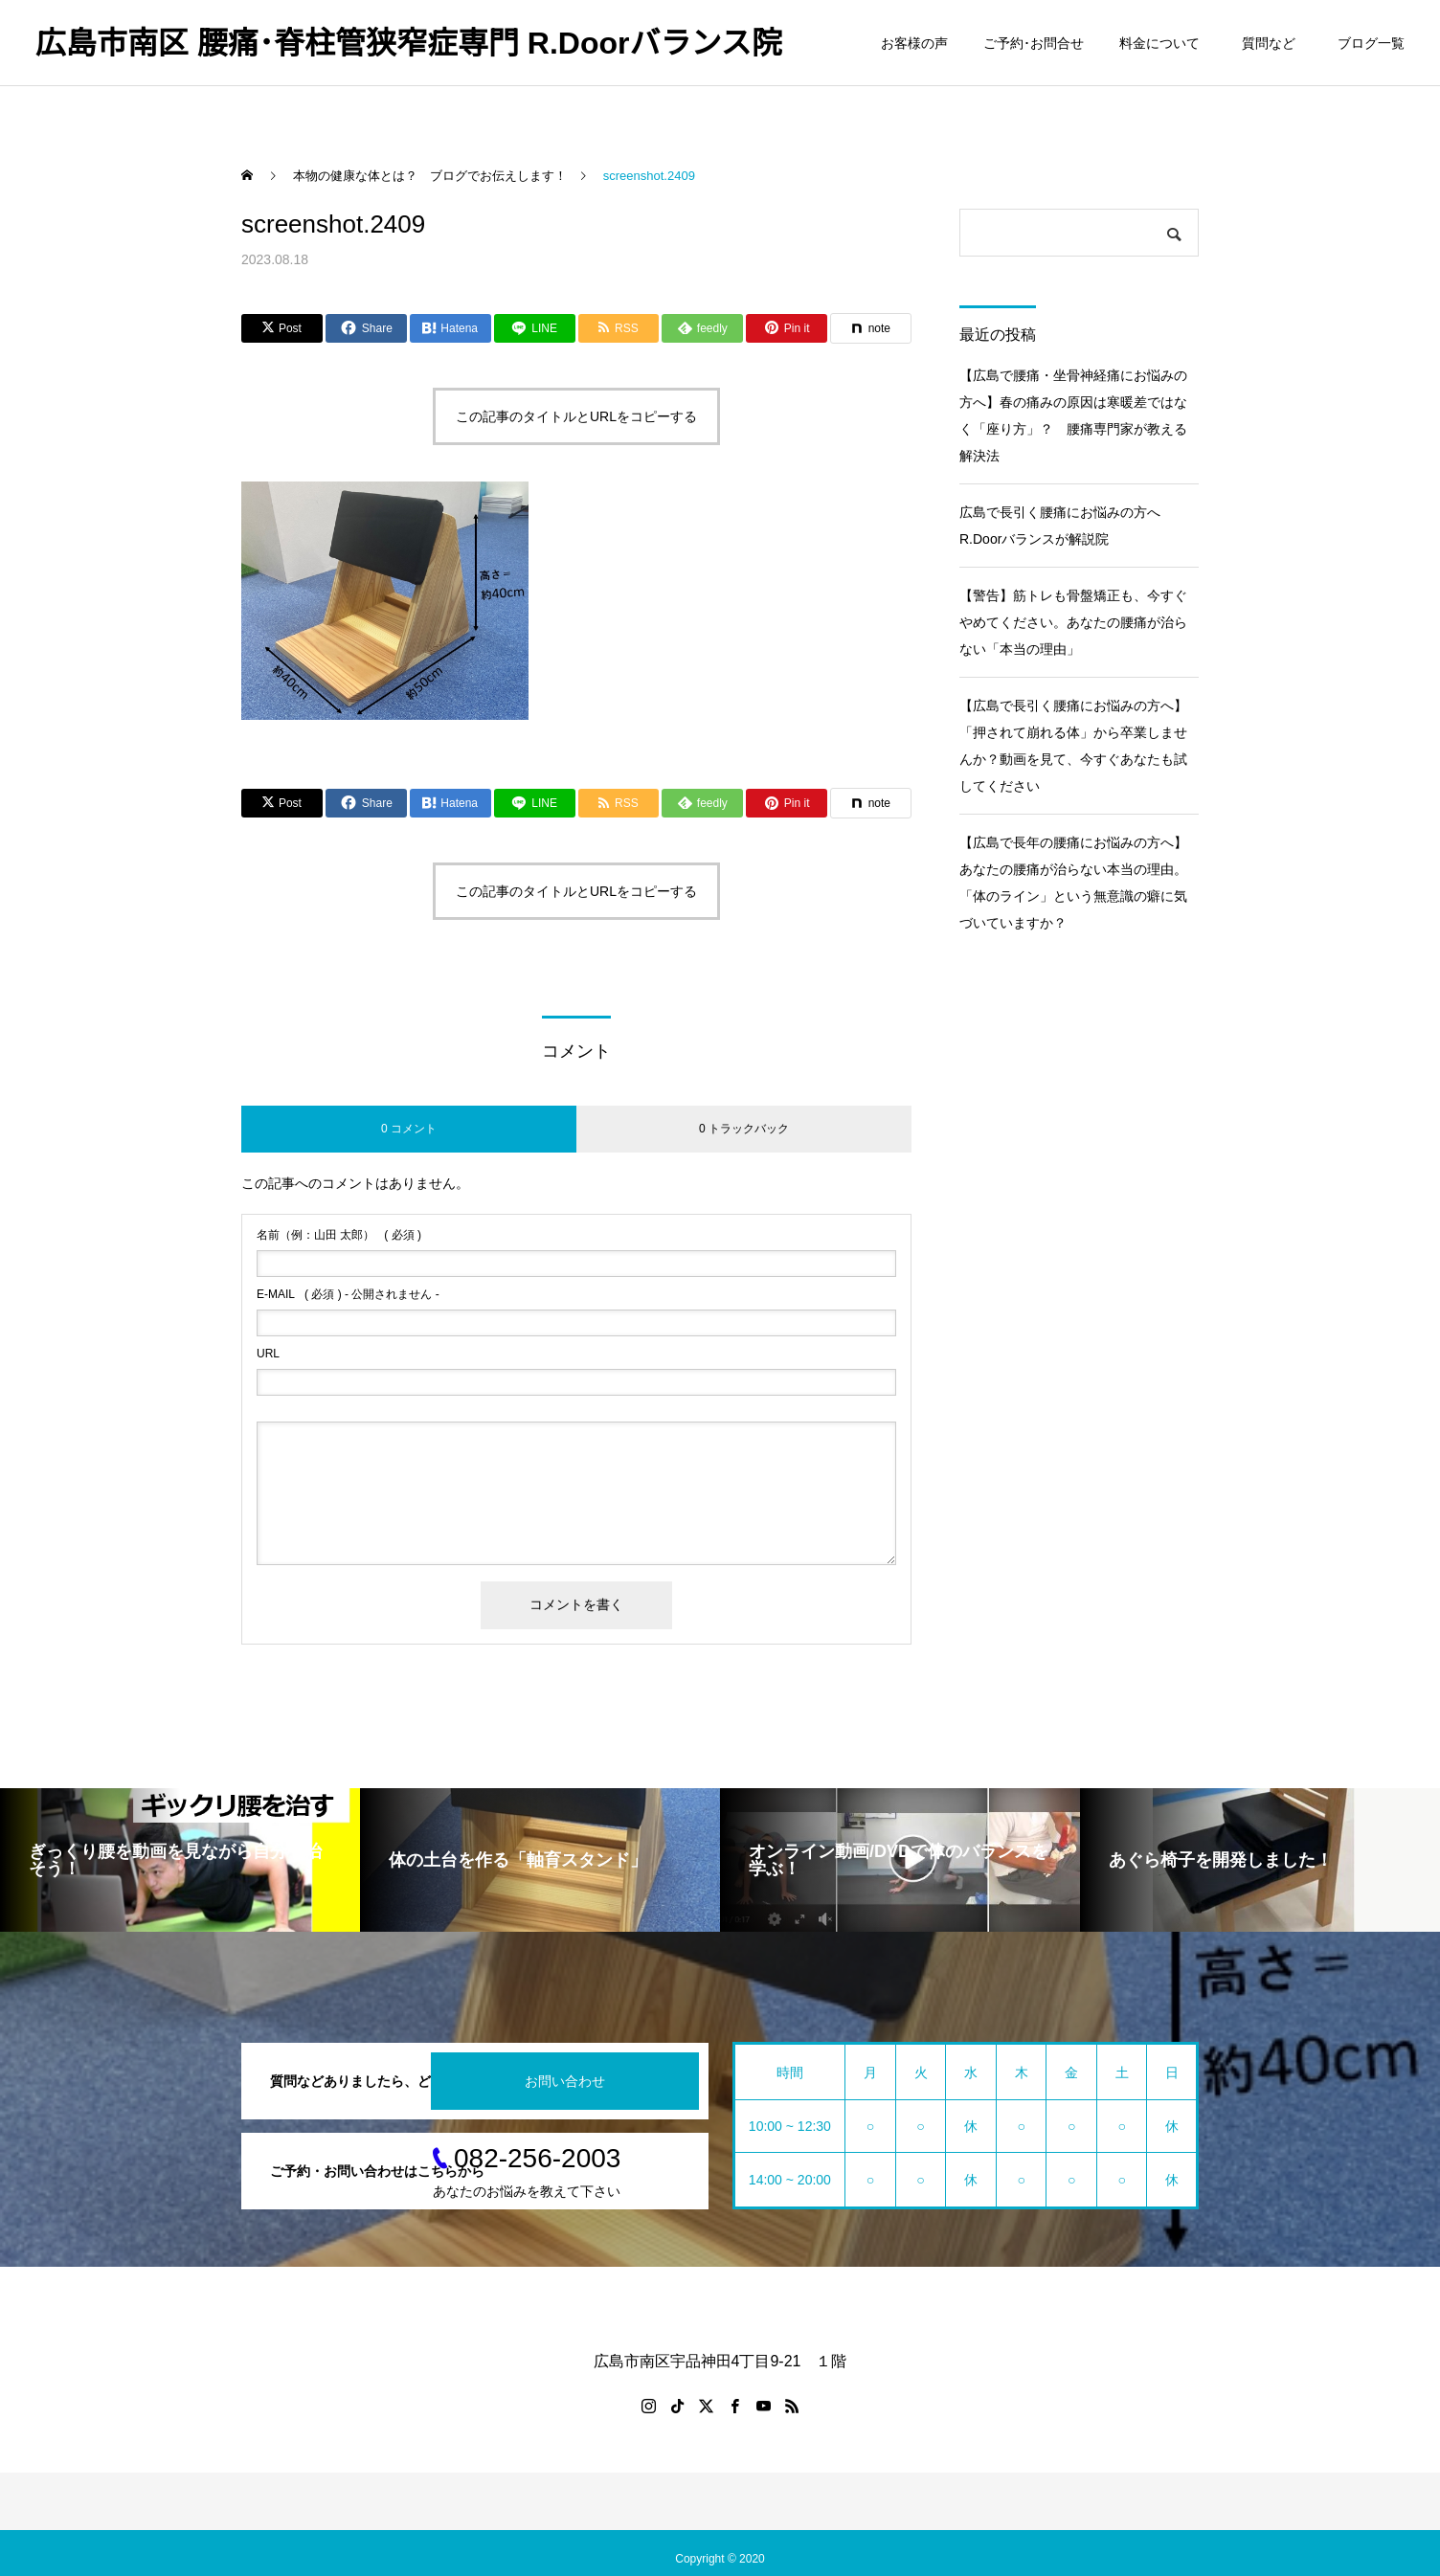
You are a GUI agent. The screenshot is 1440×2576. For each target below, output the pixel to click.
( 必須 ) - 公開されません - (348, 1294)
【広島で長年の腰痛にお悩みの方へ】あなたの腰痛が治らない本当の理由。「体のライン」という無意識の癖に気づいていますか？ (1073, 882)
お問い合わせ (565, 2081)
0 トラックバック (744, 1128)
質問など (1272, 43)
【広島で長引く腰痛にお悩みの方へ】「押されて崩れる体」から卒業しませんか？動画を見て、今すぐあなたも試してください (1073, 746)
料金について (1159, 43)
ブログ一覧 (1371, 43)
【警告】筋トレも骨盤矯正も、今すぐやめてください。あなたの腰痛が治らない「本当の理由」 (1073, 622)
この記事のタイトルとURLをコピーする (576, 416)
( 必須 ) (339, 1235)
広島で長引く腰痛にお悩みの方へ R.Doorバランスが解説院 (1066, 525)
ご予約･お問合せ (1033, 43)
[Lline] (534, 328)
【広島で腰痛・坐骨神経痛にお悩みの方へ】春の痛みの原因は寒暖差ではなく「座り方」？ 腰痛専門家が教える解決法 (1073, 415)
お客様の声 (914, 43)
